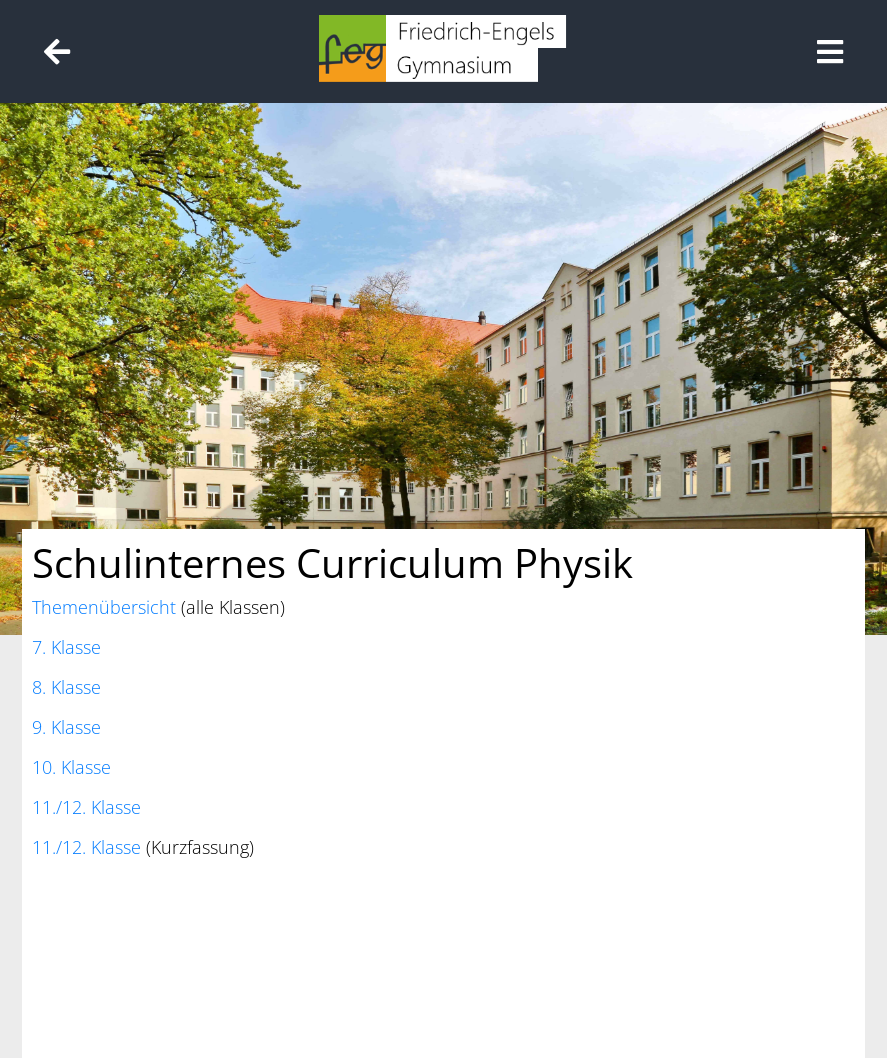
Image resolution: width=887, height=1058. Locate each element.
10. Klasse (71, 767)
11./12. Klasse (86, 807)
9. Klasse (66, 727)
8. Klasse (66, 687)
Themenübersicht (104, 607)
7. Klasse (66, 647)
